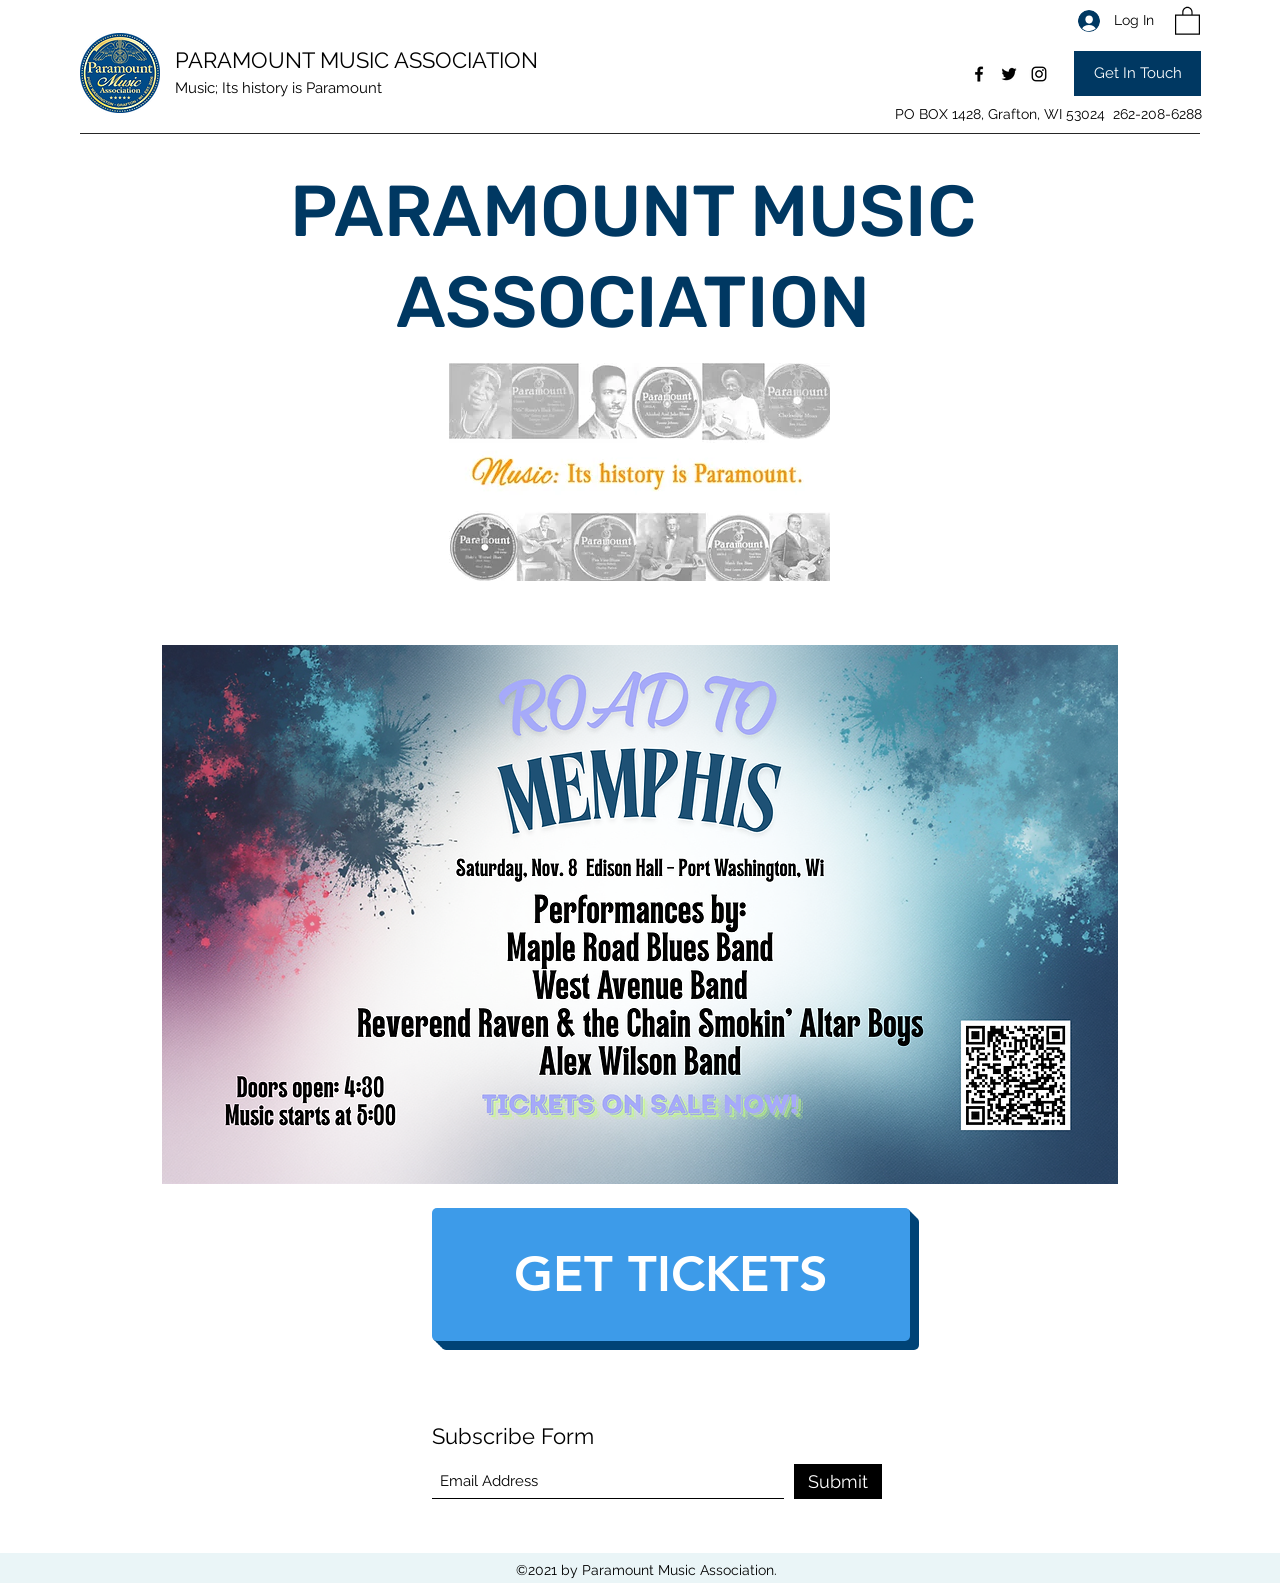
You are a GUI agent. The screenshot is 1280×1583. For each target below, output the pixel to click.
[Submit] (838, 1481)
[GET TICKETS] (671, 1274)
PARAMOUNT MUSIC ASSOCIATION (356, 60)
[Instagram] (1039, 74)
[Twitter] (1009, 74)
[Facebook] (979, 74)
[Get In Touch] (1137, 73)
